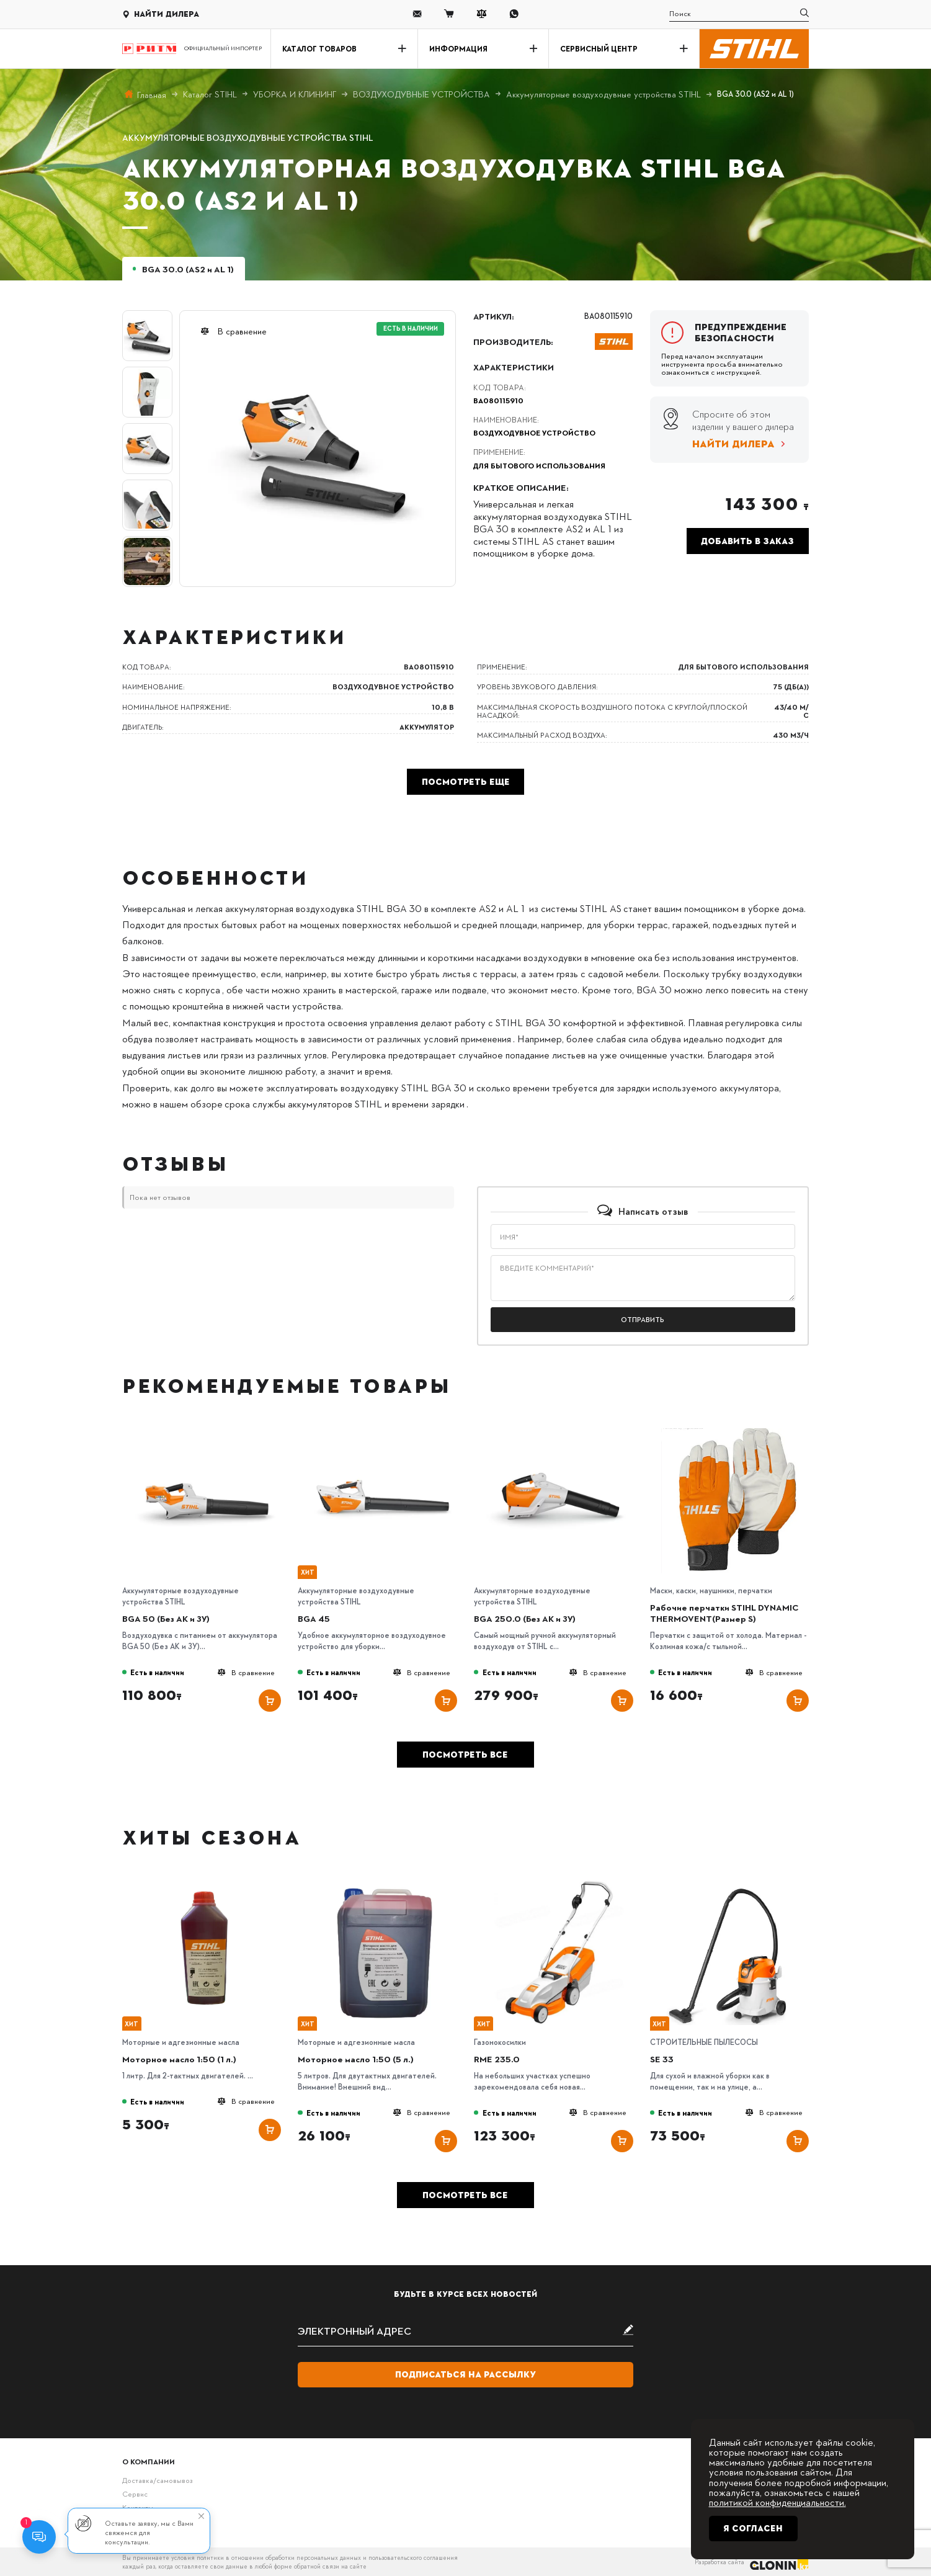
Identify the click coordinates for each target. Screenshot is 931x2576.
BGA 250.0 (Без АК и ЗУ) (525, 1618)
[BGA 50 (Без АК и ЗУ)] (207, 1432)
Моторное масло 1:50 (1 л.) (179, 2058)
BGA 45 (314, 1618)
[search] (739, 14)
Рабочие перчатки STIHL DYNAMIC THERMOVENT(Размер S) (724, 1612)
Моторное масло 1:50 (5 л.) (356, 2058)
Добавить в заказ (747, 541)
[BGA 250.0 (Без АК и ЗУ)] (559, 1432)
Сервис (135, 2494)
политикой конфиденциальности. (777, 2502)
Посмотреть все (465, 1754)
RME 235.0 (497, 2058)
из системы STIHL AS (575, 908)
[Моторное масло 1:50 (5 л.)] (383, 1883)
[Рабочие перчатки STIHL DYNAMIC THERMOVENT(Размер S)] (735, 1432)
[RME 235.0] (559, 1883)
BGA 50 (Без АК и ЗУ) (166, 1618)
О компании (148, 2461)
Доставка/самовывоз (157, 2480)
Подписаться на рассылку (465, 2374)
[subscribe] (465, 2331)
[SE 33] (735, 1883)
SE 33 (662, 2058)
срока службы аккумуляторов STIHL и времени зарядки (345, 1103)
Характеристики (513, 367)
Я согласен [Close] (753, 2528)
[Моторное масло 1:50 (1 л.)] (207, 1883)
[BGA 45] (383, 1432)
